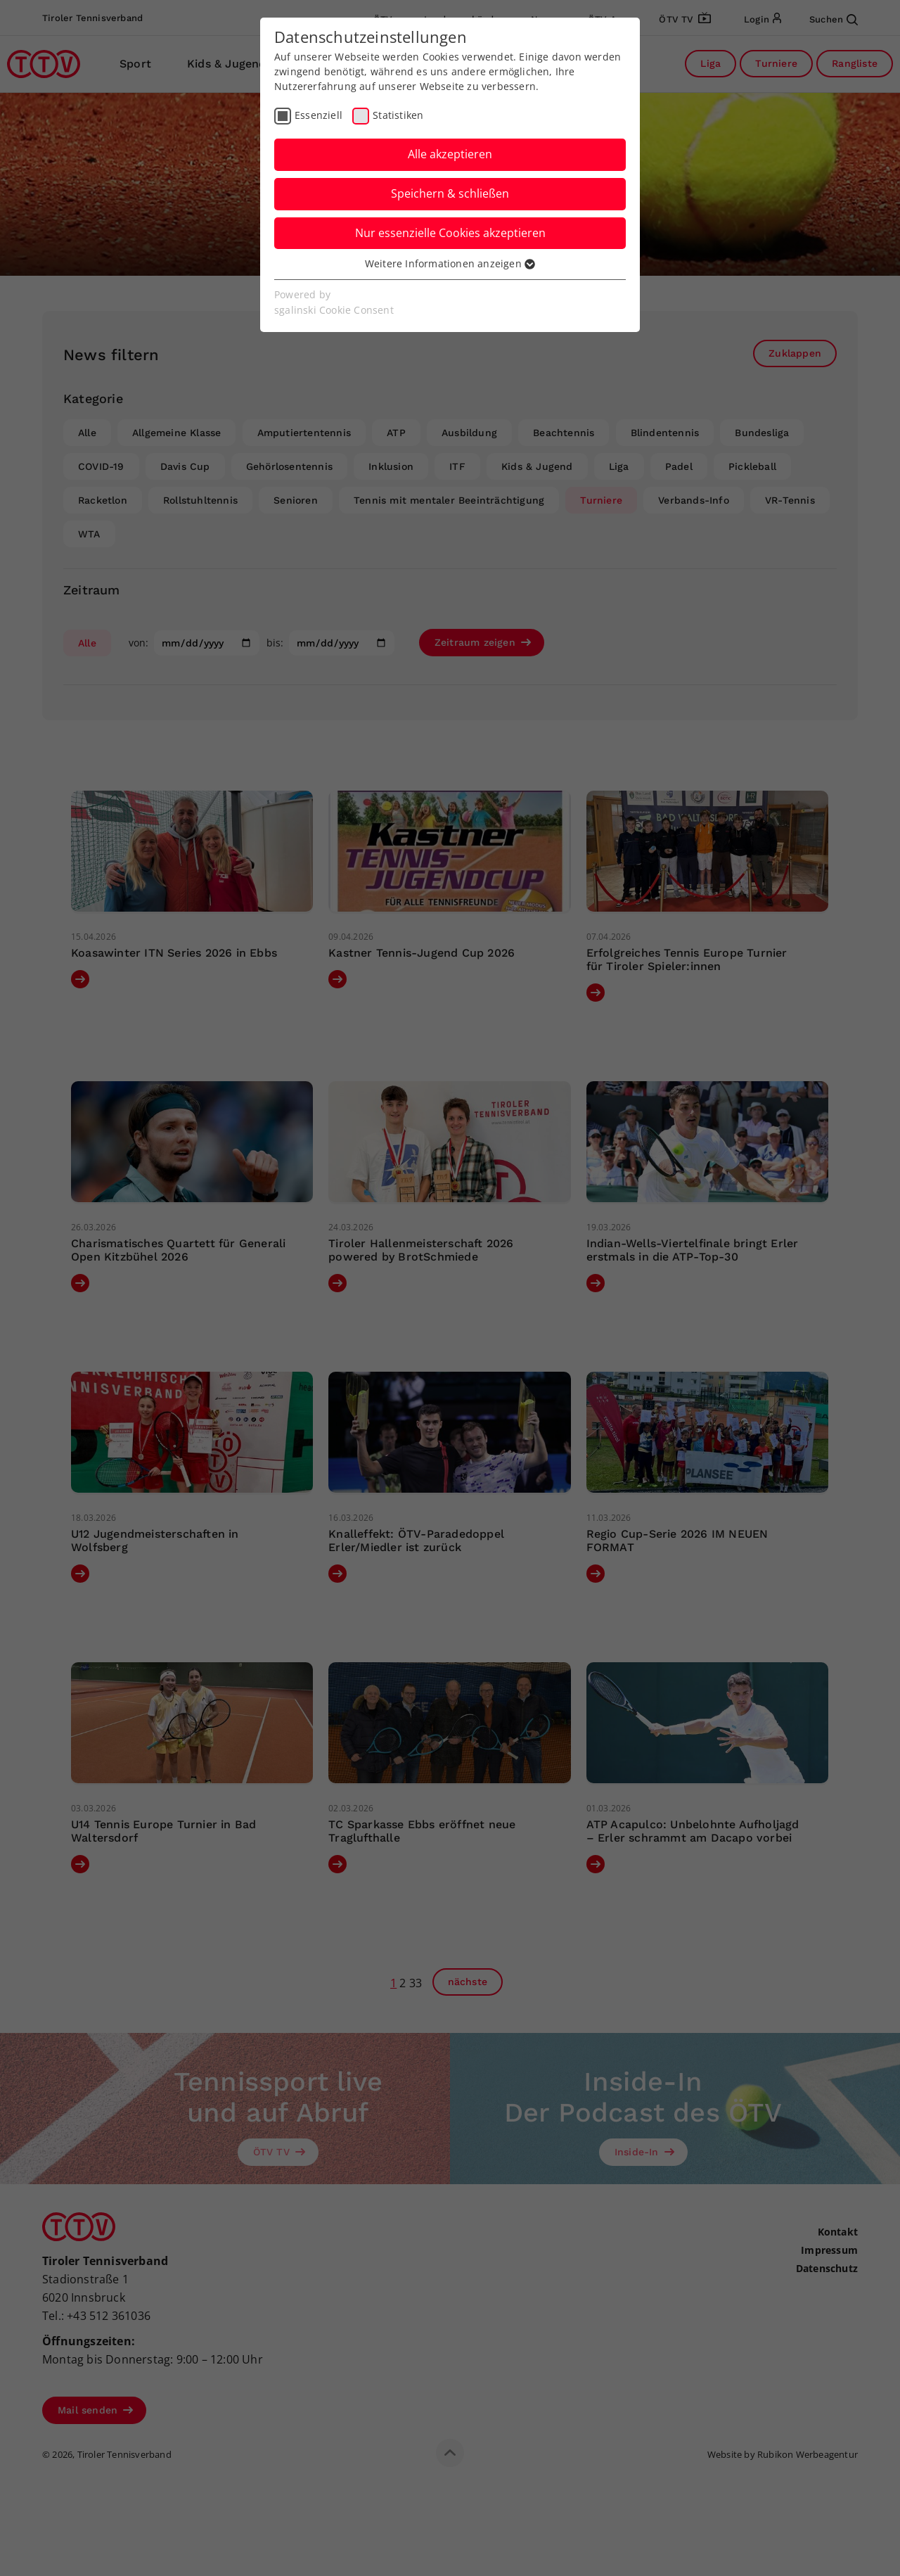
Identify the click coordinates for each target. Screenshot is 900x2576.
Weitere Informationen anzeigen (450, 263)
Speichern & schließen (450, 193)
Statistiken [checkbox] (398, 115)
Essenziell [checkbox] (318, 115)
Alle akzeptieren (450, 154)
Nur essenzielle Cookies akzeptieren (450, 233)
